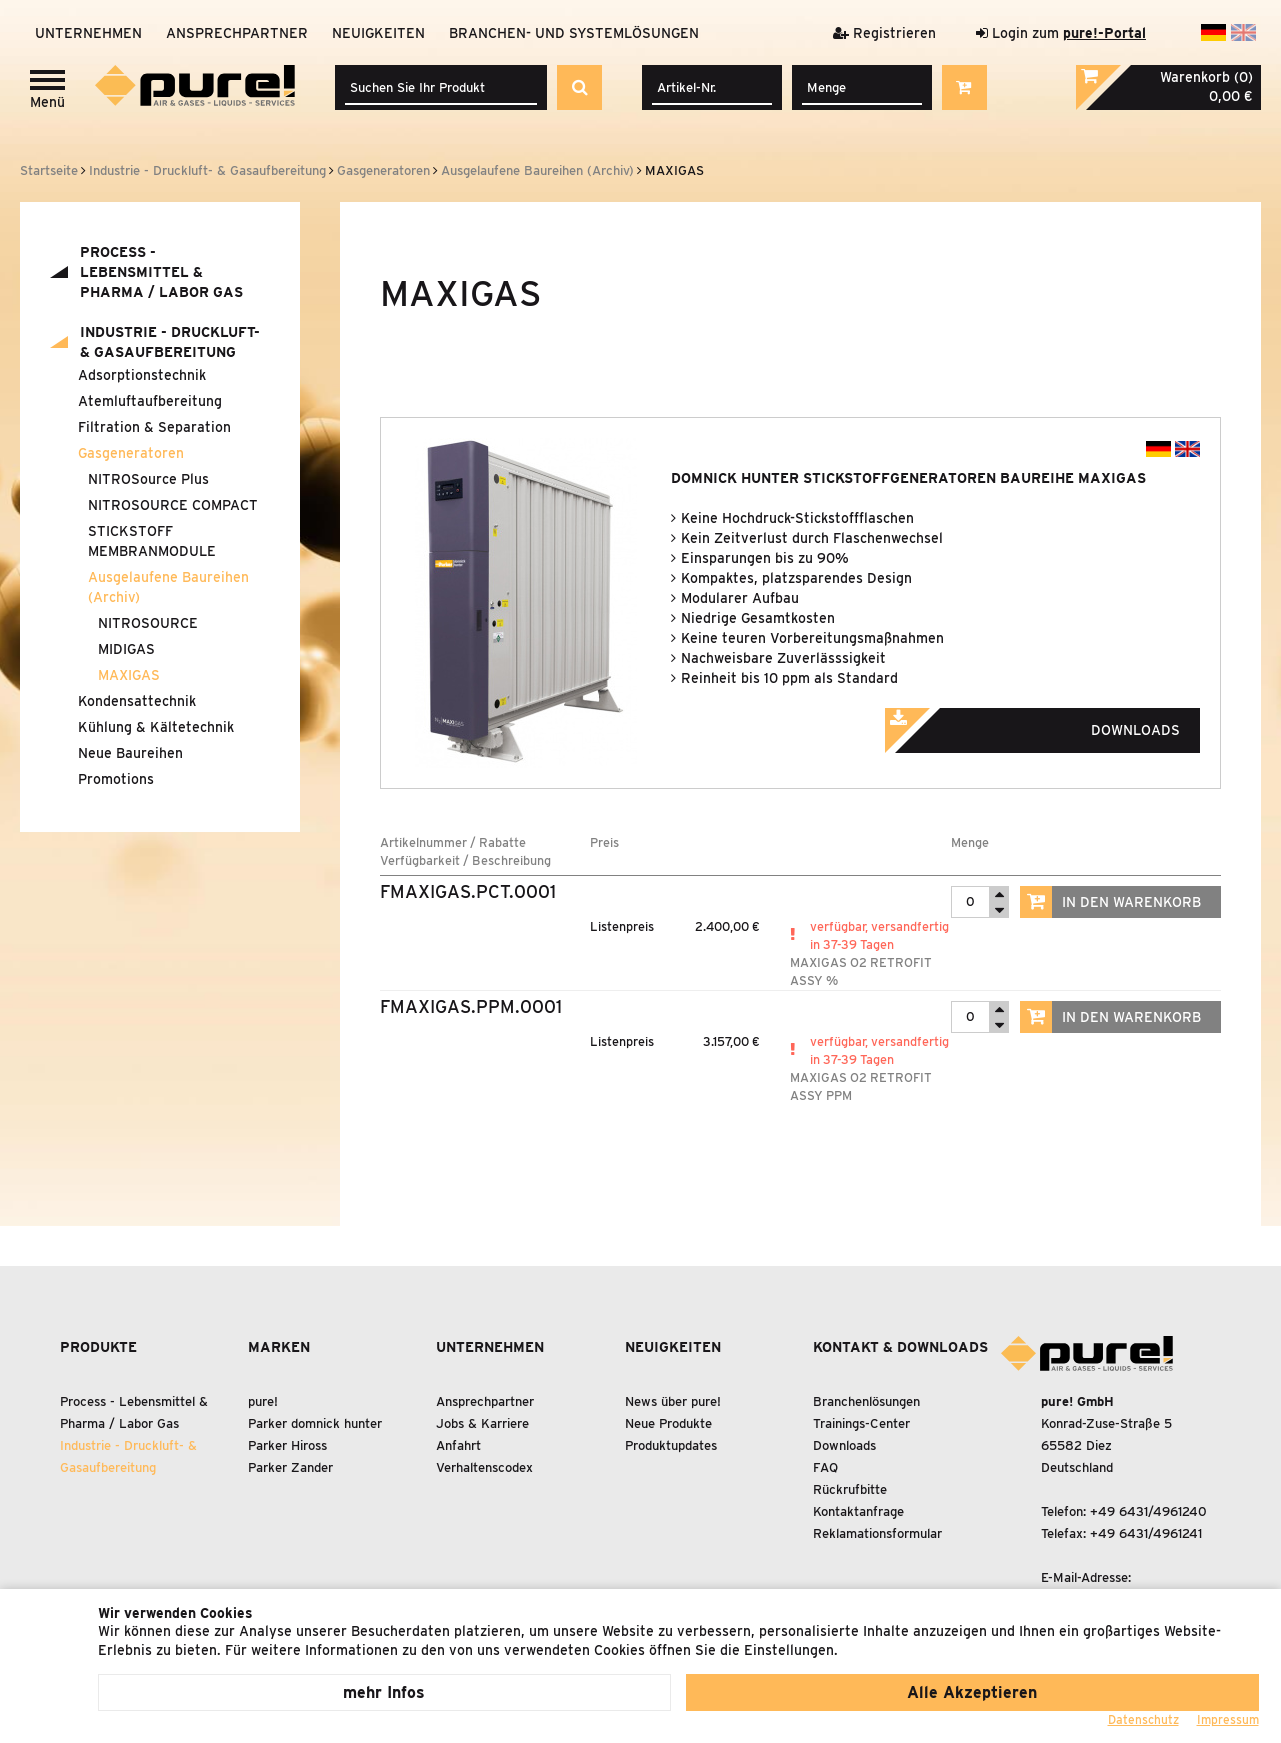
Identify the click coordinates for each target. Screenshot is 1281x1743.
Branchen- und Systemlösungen (574, 33)
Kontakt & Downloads (900, 1347)
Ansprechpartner (237, 33)
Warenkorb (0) (1206, 77)
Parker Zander (290, 1467)
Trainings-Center (861, 1423)
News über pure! (673, 1401)
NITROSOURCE (148, 623)
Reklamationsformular (877, 1533)
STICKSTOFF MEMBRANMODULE (152, 541)
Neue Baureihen (130, 753)
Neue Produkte (668, 1423)
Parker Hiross (287, 1445)
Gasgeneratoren (131, 453)
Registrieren (884, 33)
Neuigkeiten (378, 33)
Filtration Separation (154, 427)
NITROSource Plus (148, 479)
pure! (263, 1401)
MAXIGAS (129, 675)
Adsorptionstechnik (142, 375)
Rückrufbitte (850, 1489)
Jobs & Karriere (482, 1423)
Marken (279, 1347)
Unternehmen (88, 33)
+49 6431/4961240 (1148, 1511)
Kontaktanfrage (858, 1511)
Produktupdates (671, 1445)
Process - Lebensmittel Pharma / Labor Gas (161, 272)
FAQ (825, 1467)
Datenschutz (1143, 1719)
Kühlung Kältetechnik (156, 727)
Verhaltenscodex (484, 1467)
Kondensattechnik (137, 701)
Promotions (116, 779)
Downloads (1060, 724)
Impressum (1228, 1719)
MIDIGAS (126, 649)
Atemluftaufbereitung (150, 401)
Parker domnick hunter (315, 1423)
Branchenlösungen (866, 1401)
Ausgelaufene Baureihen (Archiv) (168, 587)
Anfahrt (458, 1445)
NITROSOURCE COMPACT (173, 505)
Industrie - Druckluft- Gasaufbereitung (170, 342)
